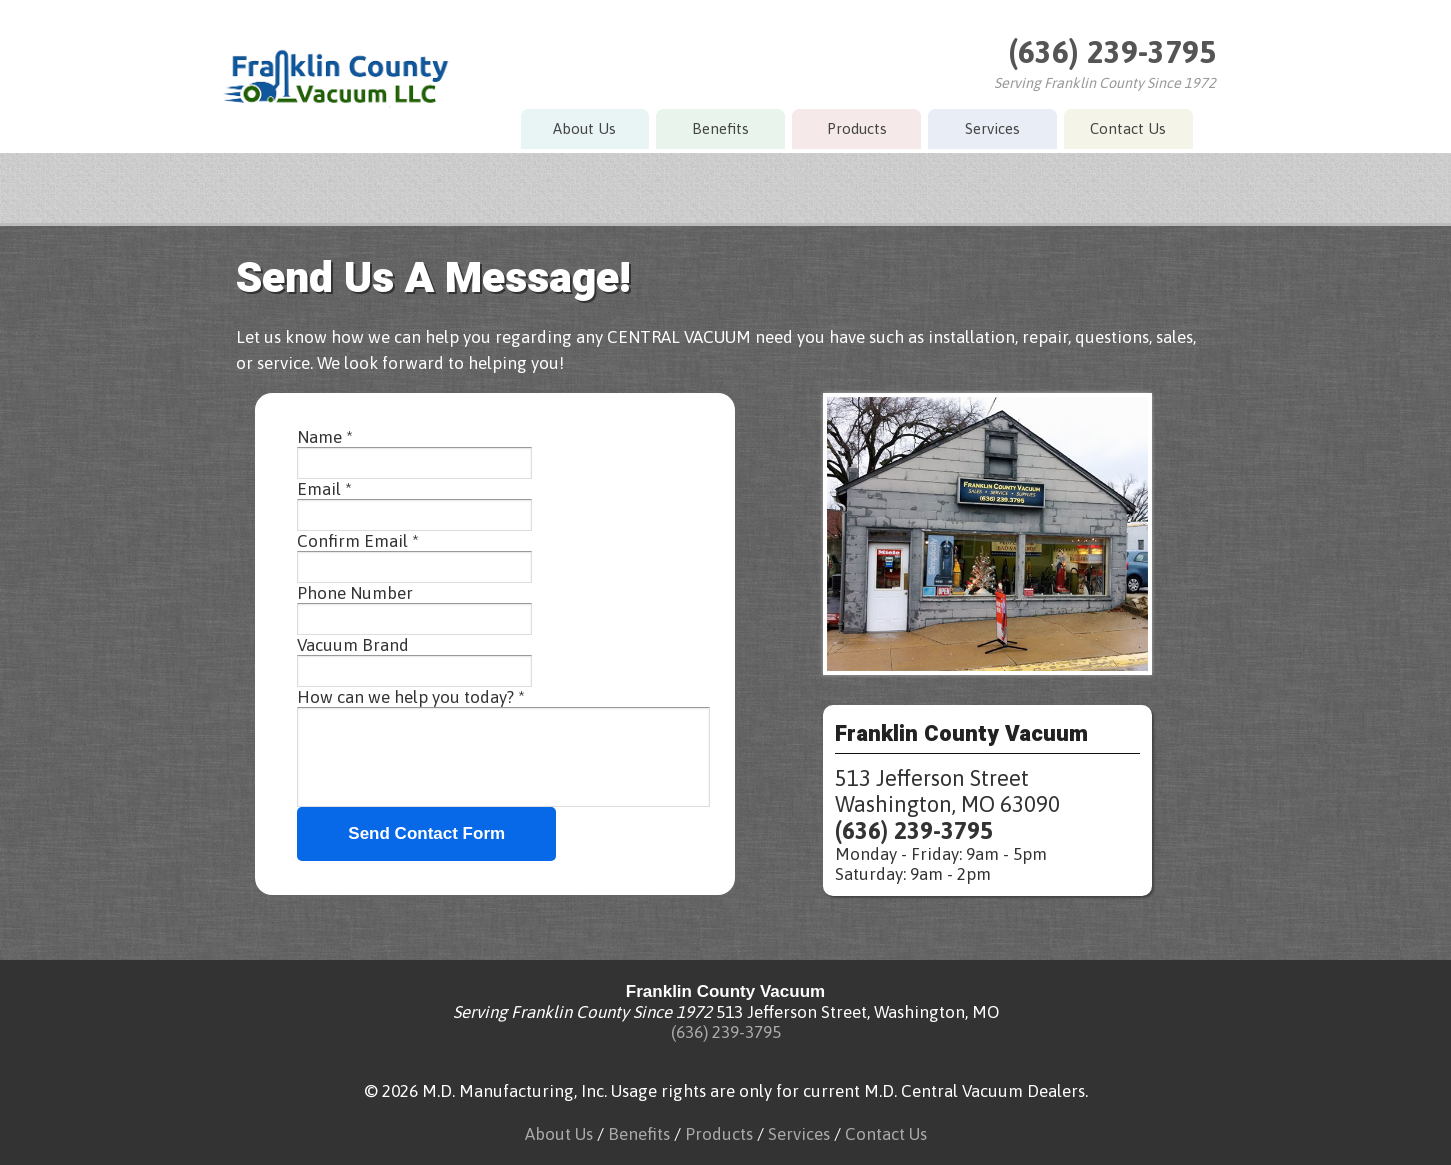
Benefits (720, 128)
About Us (584, 128)
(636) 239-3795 (1112, 52)
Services (992, 128)
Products (857, 128)
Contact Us (1128, 128)
